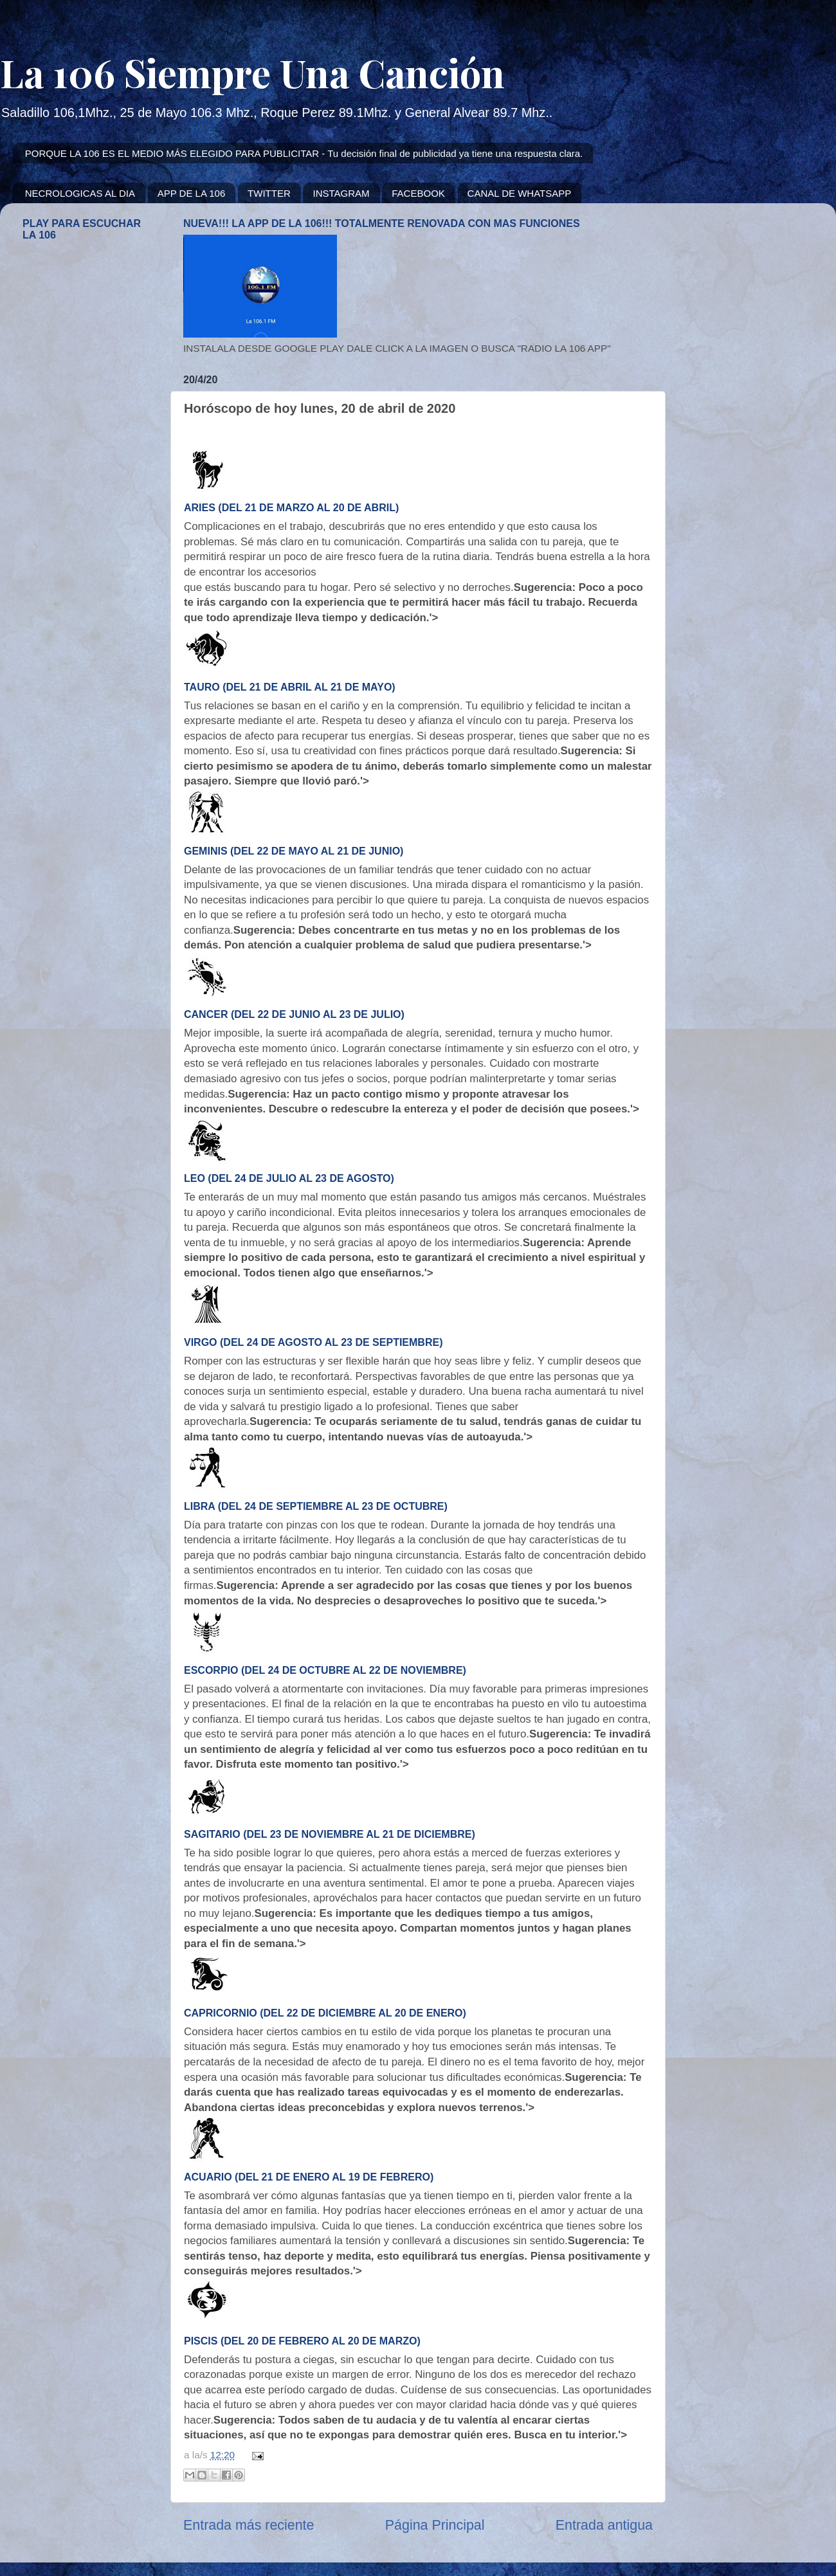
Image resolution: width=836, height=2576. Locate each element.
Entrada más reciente (248, 2525)
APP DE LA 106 (192, 193)
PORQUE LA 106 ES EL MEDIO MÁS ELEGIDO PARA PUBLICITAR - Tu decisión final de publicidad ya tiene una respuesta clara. (304, 153)
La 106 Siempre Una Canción (252, 72)
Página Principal (435, 2525)
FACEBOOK (418, 193)
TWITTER (269, 193)
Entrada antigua (604, 2525)
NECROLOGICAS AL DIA (80, 193)
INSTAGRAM (341, 193)
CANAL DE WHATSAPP (520, 193)
